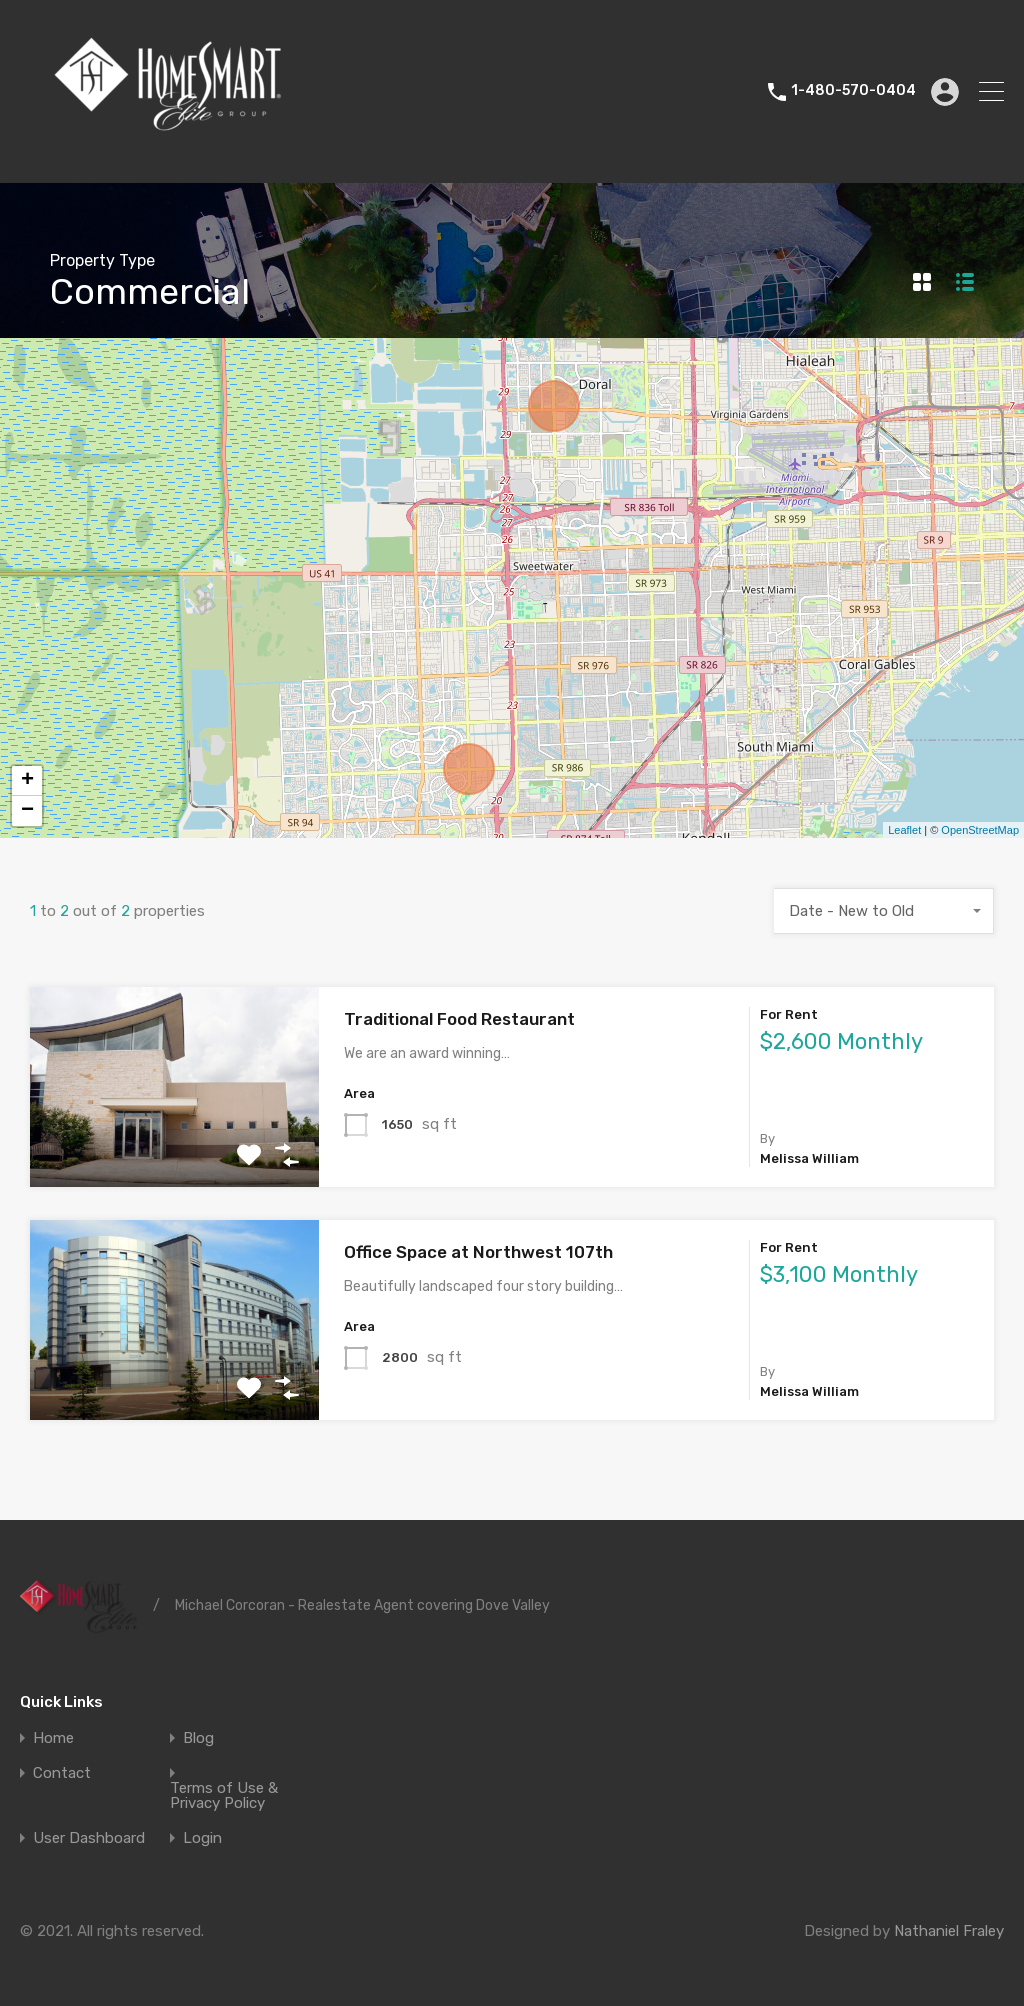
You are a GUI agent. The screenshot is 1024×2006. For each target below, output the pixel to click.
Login (202, 1838)
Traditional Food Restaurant (459, 1019)
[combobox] (884, 911)
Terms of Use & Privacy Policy (224, 1796)
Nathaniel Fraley (949, 1931)
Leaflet (904, 830)
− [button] (27, 811)
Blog (198, 1738)
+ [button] (27, 781)
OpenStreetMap (980, 830)
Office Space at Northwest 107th (478, 1252)
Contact (62, 1773)
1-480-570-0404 (853, 91)
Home (53, 1738)
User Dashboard (89, 1838)
